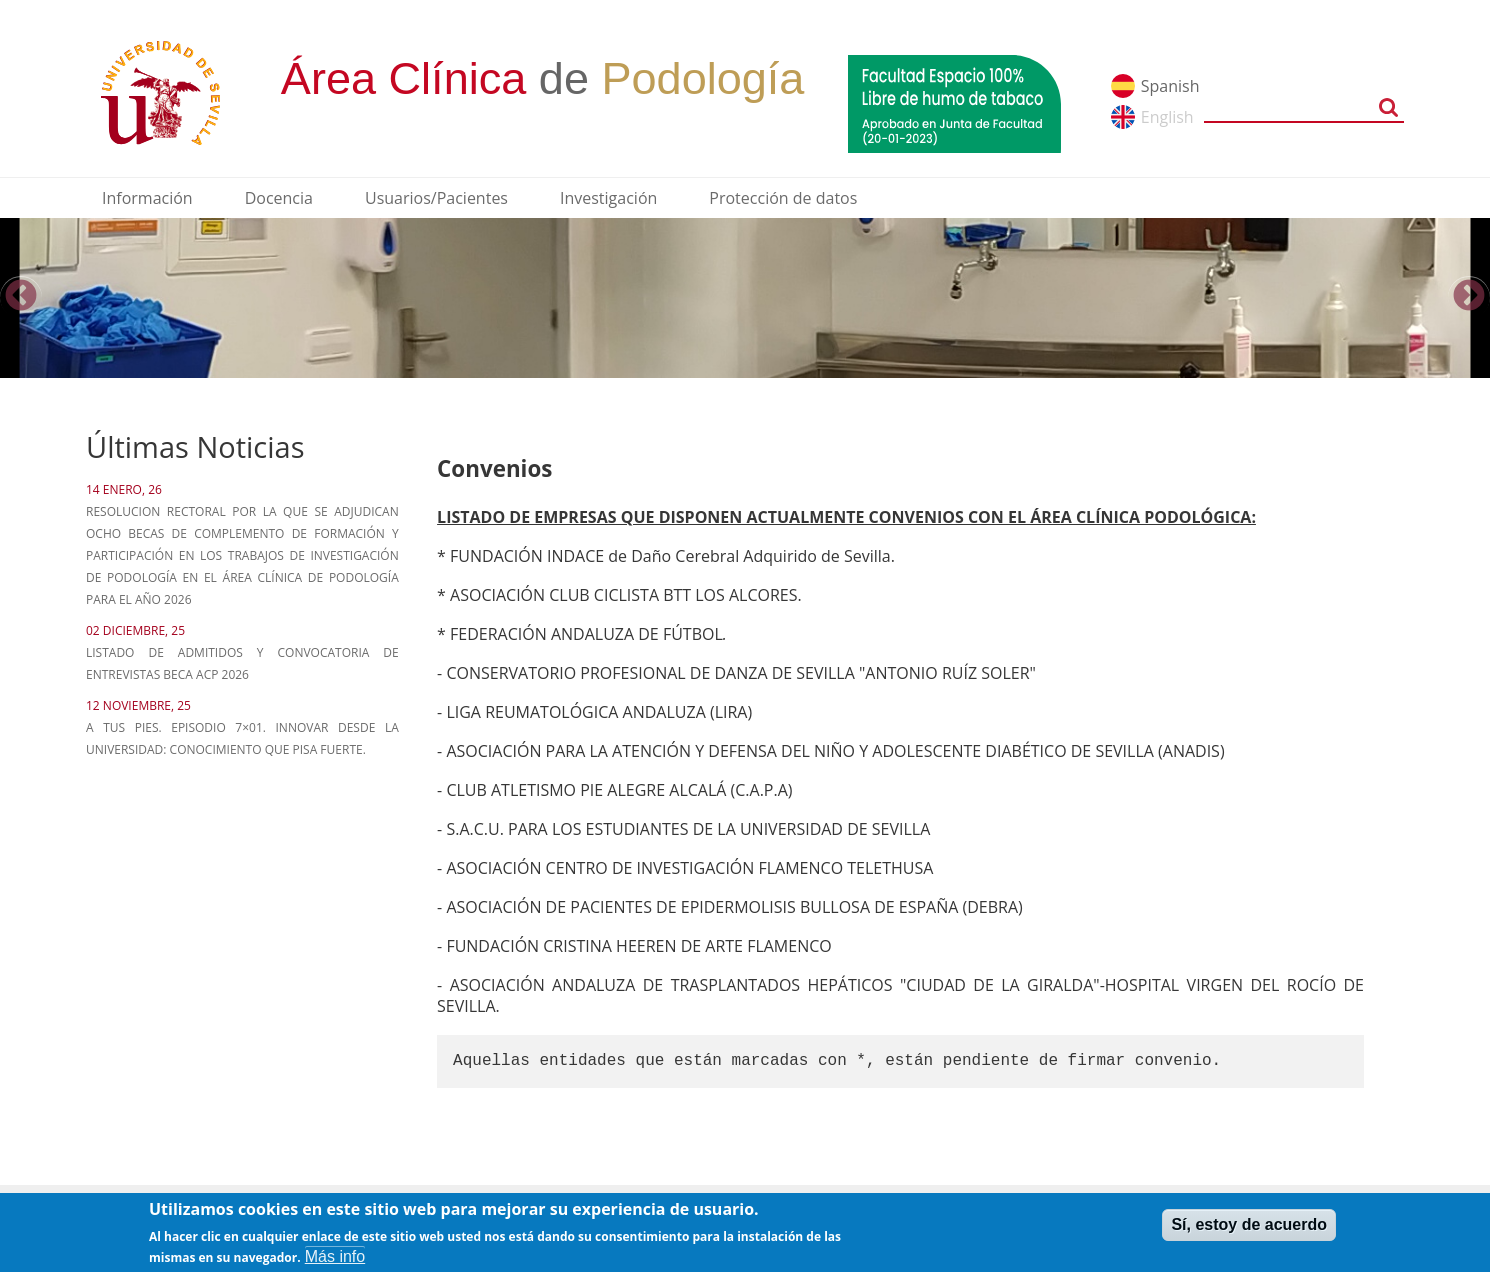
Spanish (1170, 86)
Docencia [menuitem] (279, 198)
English (1167, 117)
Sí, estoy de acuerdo (1249, 1228)
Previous (21, 297)
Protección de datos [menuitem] (783, 198)
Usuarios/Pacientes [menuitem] (436, 198)
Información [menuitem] (147, 198)
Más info (335, 1260)
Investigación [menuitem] (608, 198)
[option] (745, 298)
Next (1469, 297)
